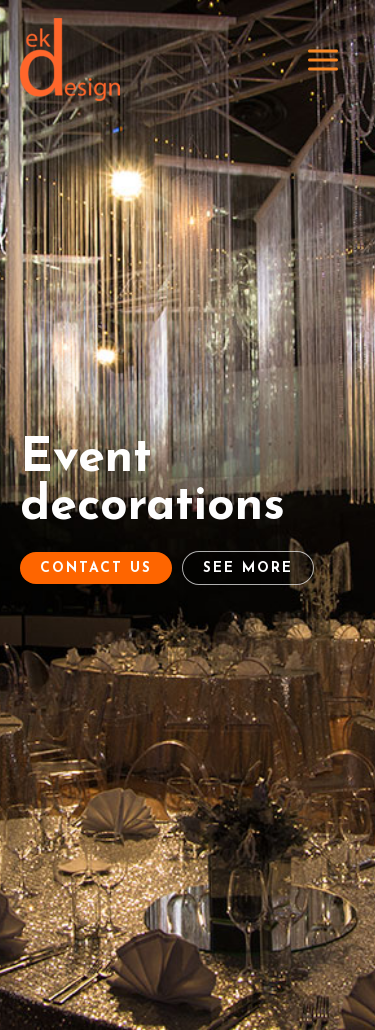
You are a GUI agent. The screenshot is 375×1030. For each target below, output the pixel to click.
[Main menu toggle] (323, 59)
